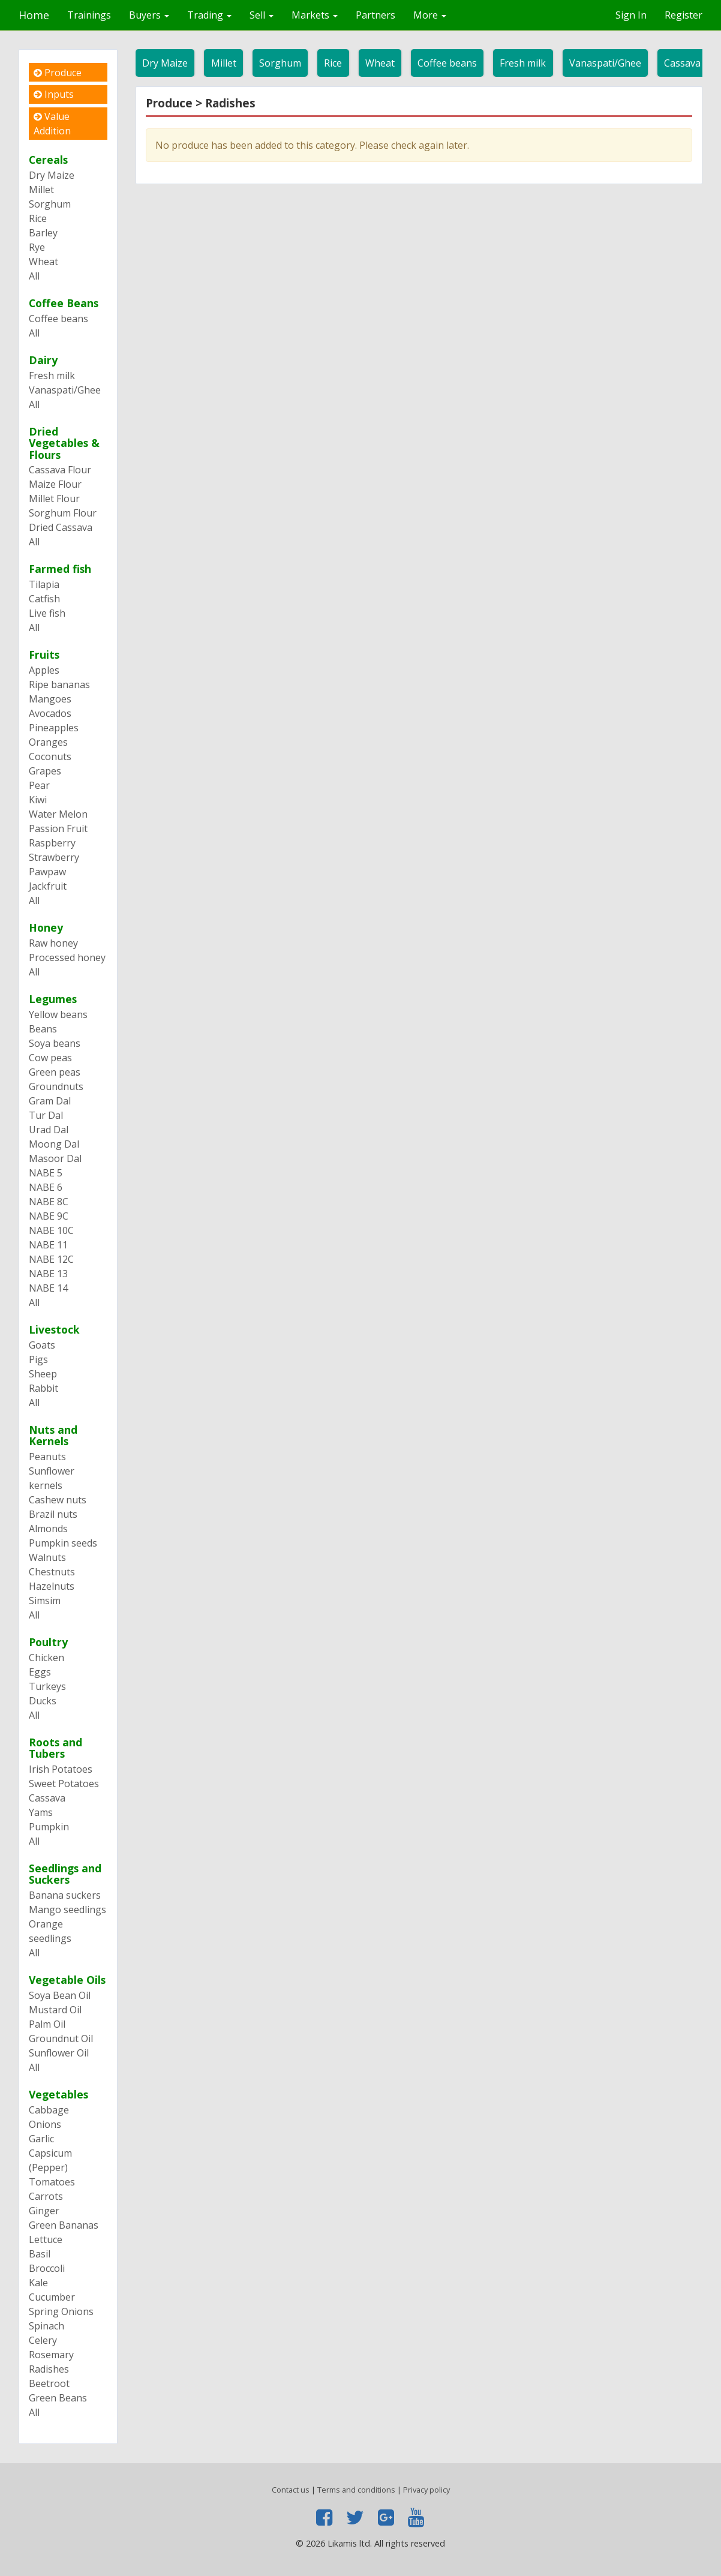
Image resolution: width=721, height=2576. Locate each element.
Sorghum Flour (63, 513)
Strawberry (54, 857)
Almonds (48, 1528)
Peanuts (47, 1456)
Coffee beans (447, 63)
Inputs (54, 94)
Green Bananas (63, 2225)
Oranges (48, 742)
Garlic (41, 2138)
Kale (38, 2282)
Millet (223, 63)
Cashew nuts (57, 1499)
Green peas (54, 1072)
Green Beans (58, 2397)
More (429, 15)
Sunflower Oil (59, 2052)
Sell (262, 15)
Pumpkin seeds (63, 1543)
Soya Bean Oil (60, 1995)
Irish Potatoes (60, 1769)
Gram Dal (50, 1100)
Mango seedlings (67, 1909)
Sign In (631, 15)
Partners (375, 15)
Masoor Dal (55, 1158)
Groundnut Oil (61, 2038)
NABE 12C (51, 1259)
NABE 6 (45, 1187)
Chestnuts (52, 1571)
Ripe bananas (59, 684)
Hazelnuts (51, 1586)
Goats (42, 1345)
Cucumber (52, 2297)
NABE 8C (48, 1201)
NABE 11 (48, 1244)
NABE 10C (51, 1230)
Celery (43, 2340)
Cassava (47, 1798)
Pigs (38, 1359)
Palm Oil (47, 2024)
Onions (45, 2124)
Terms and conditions (356, 2489)
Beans (43, 1028)
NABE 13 (48, 1273)
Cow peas (50, 1057)
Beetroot (49, 2383)
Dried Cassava (60, 527)
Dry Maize (165, 63)
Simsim (45, 1600)
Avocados (50, 713)
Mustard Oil (55, 2009)
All (34, 276)
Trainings (89, 15)
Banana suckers (65, 1895)
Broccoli (47, 2268)
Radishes (49, 2369)
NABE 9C (48, 1216)
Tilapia (44, 584)
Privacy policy (426, 2489)
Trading (209, 15)
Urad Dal (48, 1129)
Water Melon (58, 814)
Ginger (44, 2210)
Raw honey (53, 943)
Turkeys (47, 1686)
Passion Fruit (58, 828)
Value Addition (52, 123)
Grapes (45, 770)
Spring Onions (61, 2311)
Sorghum (280, 63)
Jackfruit (48, 886)
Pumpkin (49, 1826)
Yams (41, 1812)
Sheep (43, 1373)
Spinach (46, 2325)
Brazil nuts (53, 1514)
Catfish (44, 598)
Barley (43, 232)
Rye (37, 247)
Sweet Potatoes (64, 1783)
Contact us (291, 2489)
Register (683, 15)
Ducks (42, 1700)
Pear (39, 785)
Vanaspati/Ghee (605, 63)
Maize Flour (55, 484)
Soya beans (54, 1043)
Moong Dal (54, 1144)
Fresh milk (523, 63)
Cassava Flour (60, 469)
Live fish (47, 613)
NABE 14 (48, 1288)
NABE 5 (45, 1172)
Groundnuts (56, 1086)
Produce (58, 72)
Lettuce (45, 2239)
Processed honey (67, 957)
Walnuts (47, 1557)
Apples (44, 670)
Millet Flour (54, 498)
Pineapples (54, 727)
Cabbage (49, 2109)
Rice (333, 63)
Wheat (380, 63)
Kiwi (38, 799)
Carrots (46, 2196)
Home (34, 15)
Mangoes (50, 698)
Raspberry (52, 842)
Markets (315, 15)
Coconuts (50, 756)
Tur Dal (46, 1115)
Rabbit (43, 1388)
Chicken (46, 1657)
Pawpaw (47, 871)
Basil (39, 2253)
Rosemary (51, 2354)
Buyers (149, 15)
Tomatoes (52, 2181)
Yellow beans (58, 1014)
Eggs (40, 1672)
